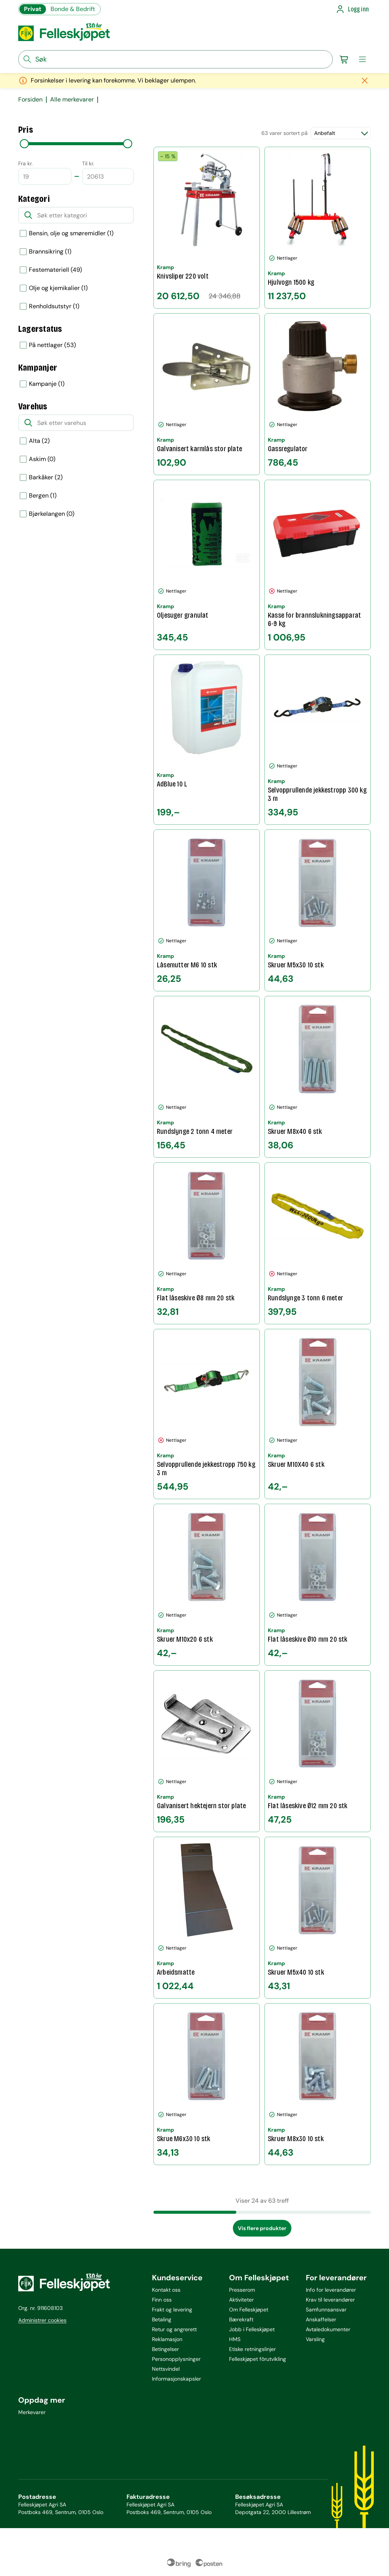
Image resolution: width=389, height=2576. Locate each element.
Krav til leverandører (330, 2299)
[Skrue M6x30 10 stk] (206, 2084)
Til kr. (88, 163)
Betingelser (165, 2349)
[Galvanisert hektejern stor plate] (206, 1751)
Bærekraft (241, 2319)
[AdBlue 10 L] (206, 740)
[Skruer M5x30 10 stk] (317, 910)
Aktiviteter (241, 2299)
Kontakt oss (166, 2289)
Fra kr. (25, 163)
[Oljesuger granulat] (206, 565)
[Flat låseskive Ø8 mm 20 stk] (206, 1243)
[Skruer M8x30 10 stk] (317, 2084)
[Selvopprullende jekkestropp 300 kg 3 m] (317, 740)
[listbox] (76, 297)
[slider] (24, 143)
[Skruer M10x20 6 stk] (206, 1585)
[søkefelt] (175, 59)
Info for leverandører (331, 2289)
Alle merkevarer (72, 99)
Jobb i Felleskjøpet (252, 2329)
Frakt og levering (172, 2309)
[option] (76, 233)
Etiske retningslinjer (252, 2349)
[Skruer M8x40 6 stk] (317, 1077)
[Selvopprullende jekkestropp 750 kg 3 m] (206, 1414)
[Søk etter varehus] (76, 422)
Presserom (242, 2289)
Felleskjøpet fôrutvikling (257, 2359)
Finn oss (162, 2299)
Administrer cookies (42, 2320)
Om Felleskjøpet (248, 2309)
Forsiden (30, 99)
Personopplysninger (176, 2359)
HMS (234, 2339)
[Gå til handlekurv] (344, 59)
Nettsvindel (166, 2368)
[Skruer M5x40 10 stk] (317, 1918)
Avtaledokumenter (328, 2329)
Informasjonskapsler (176, 2378)
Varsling (315, 2339)
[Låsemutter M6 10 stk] (206, 910)
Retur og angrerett (174, 2329)
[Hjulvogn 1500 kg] (317, 228)
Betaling (161, 2319)
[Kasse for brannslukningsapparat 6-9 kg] (317, 565)
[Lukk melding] (365, 81)
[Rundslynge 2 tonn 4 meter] (206, 1077)
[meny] (362, 59)
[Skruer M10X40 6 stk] (317, 1414)
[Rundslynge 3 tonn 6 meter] (317, 1243)
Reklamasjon (167, 2339)
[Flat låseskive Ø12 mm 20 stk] (317, 1751)
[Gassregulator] (317, 394)
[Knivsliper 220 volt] (206, 228)
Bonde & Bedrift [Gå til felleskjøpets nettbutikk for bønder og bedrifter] (73, 9)
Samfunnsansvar (326, 2309)
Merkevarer (32, 2412)
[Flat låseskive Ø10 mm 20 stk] (317, 1585)
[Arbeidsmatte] (206, 1918)
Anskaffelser (321, 2319)
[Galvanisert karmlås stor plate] (206, 394)
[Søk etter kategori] (76, 215)
